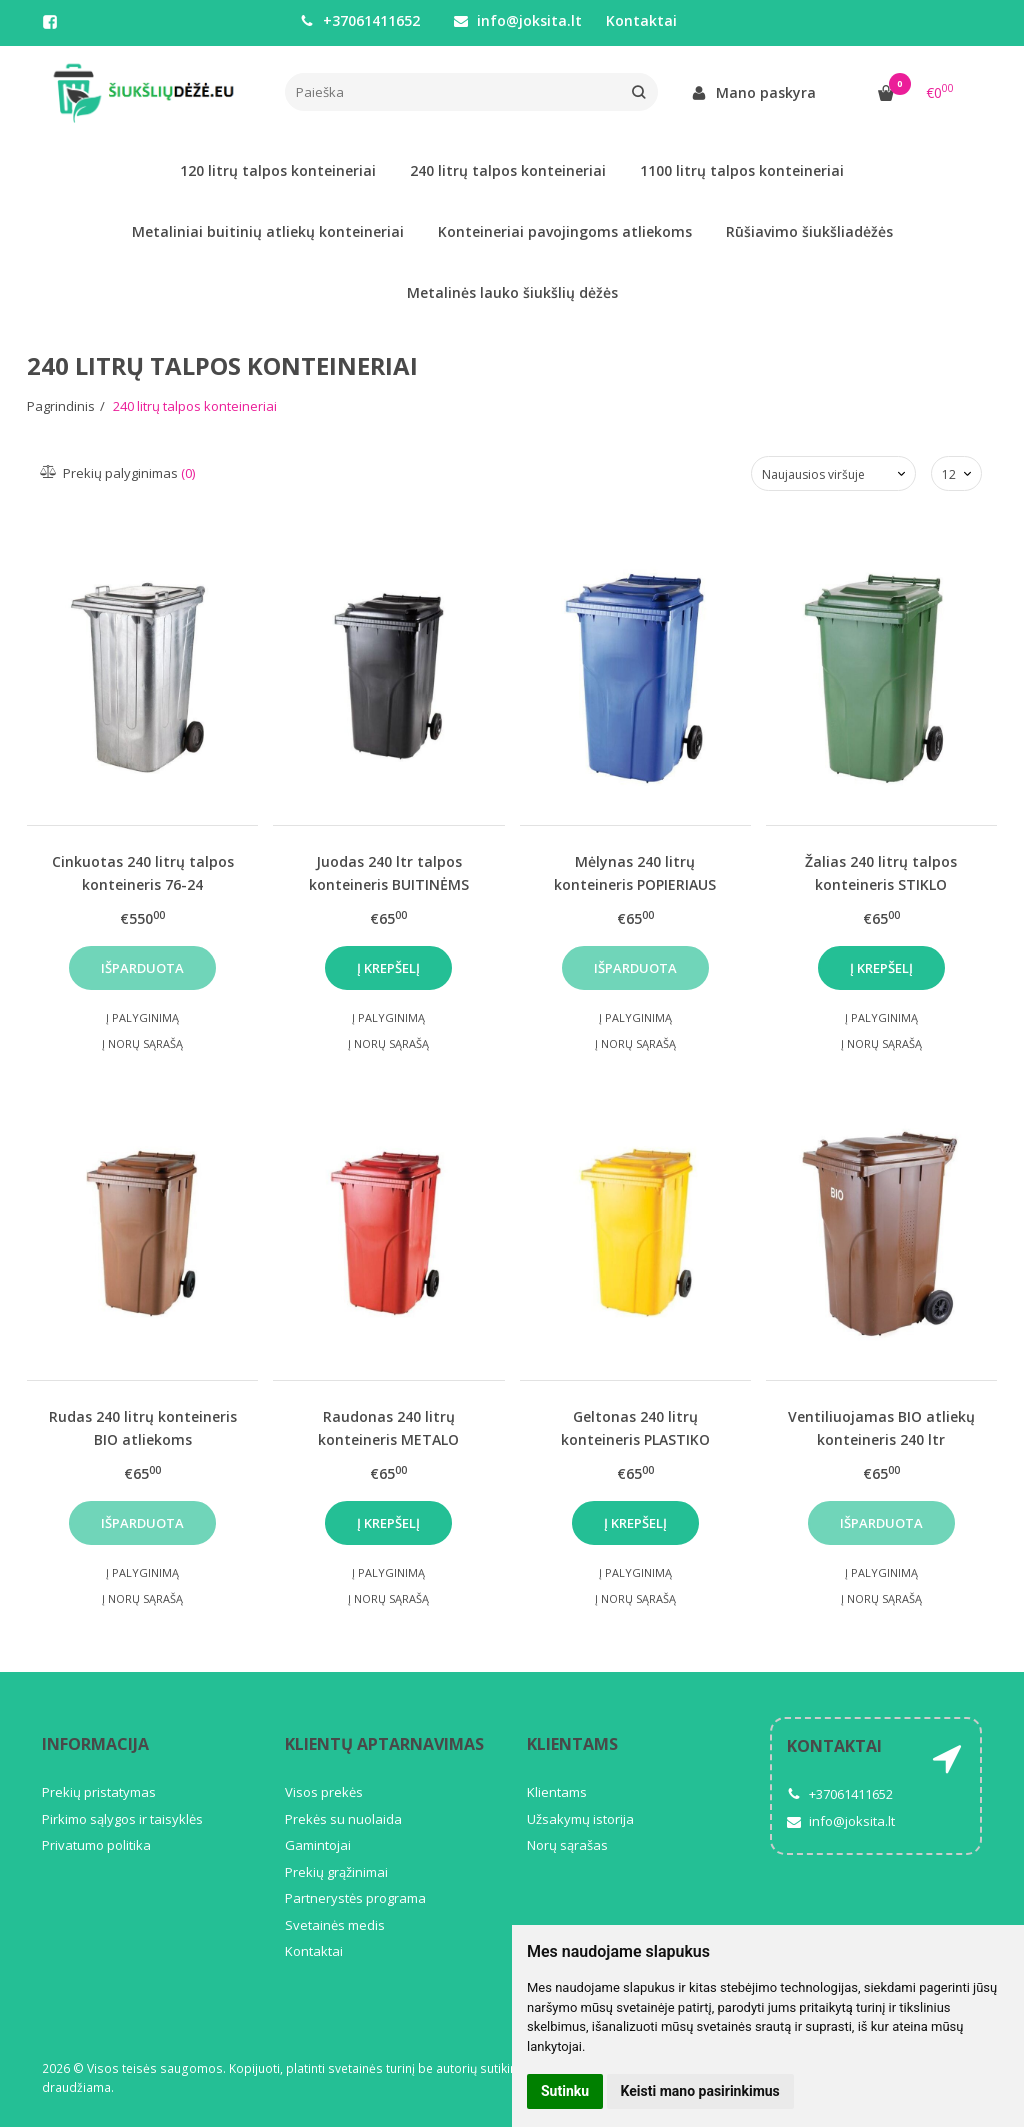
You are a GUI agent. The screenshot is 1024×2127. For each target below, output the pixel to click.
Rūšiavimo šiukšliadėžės (809, 231)
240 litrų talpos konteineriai (508, 170)
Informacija (95, 1744)
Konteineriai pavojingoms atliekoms (565, 231)
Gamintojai (318, 1845)
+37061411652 (360, 20)
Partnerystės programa (355, 1898)
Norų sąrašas (567, 1845)
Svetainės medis (335, 1925)
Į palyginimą (142, 1017)
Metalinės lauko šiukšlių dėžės (512, 292)
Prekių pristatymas (99, 1792)
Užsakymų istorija (580, 1819)
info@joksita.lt (518, 20)
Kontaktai (641, 20)
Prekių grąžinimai (336, 1872)
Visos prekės (324, 1792)
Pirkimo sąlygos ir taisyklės (122, 1819)
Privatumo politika (96, 1845)
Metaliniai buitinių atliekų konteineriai (268, 231)
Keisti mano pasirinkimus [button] (700, 2091)
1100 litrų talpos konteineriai (742, 170)
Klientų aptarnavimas (384, 1744)
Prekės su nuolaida (343, 1819)
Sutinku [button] (565, 2091)
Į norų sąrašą (142, 1043)
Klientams (572, 1744)
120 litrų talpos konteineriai (278, 170)
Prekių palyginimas (118, 473)
